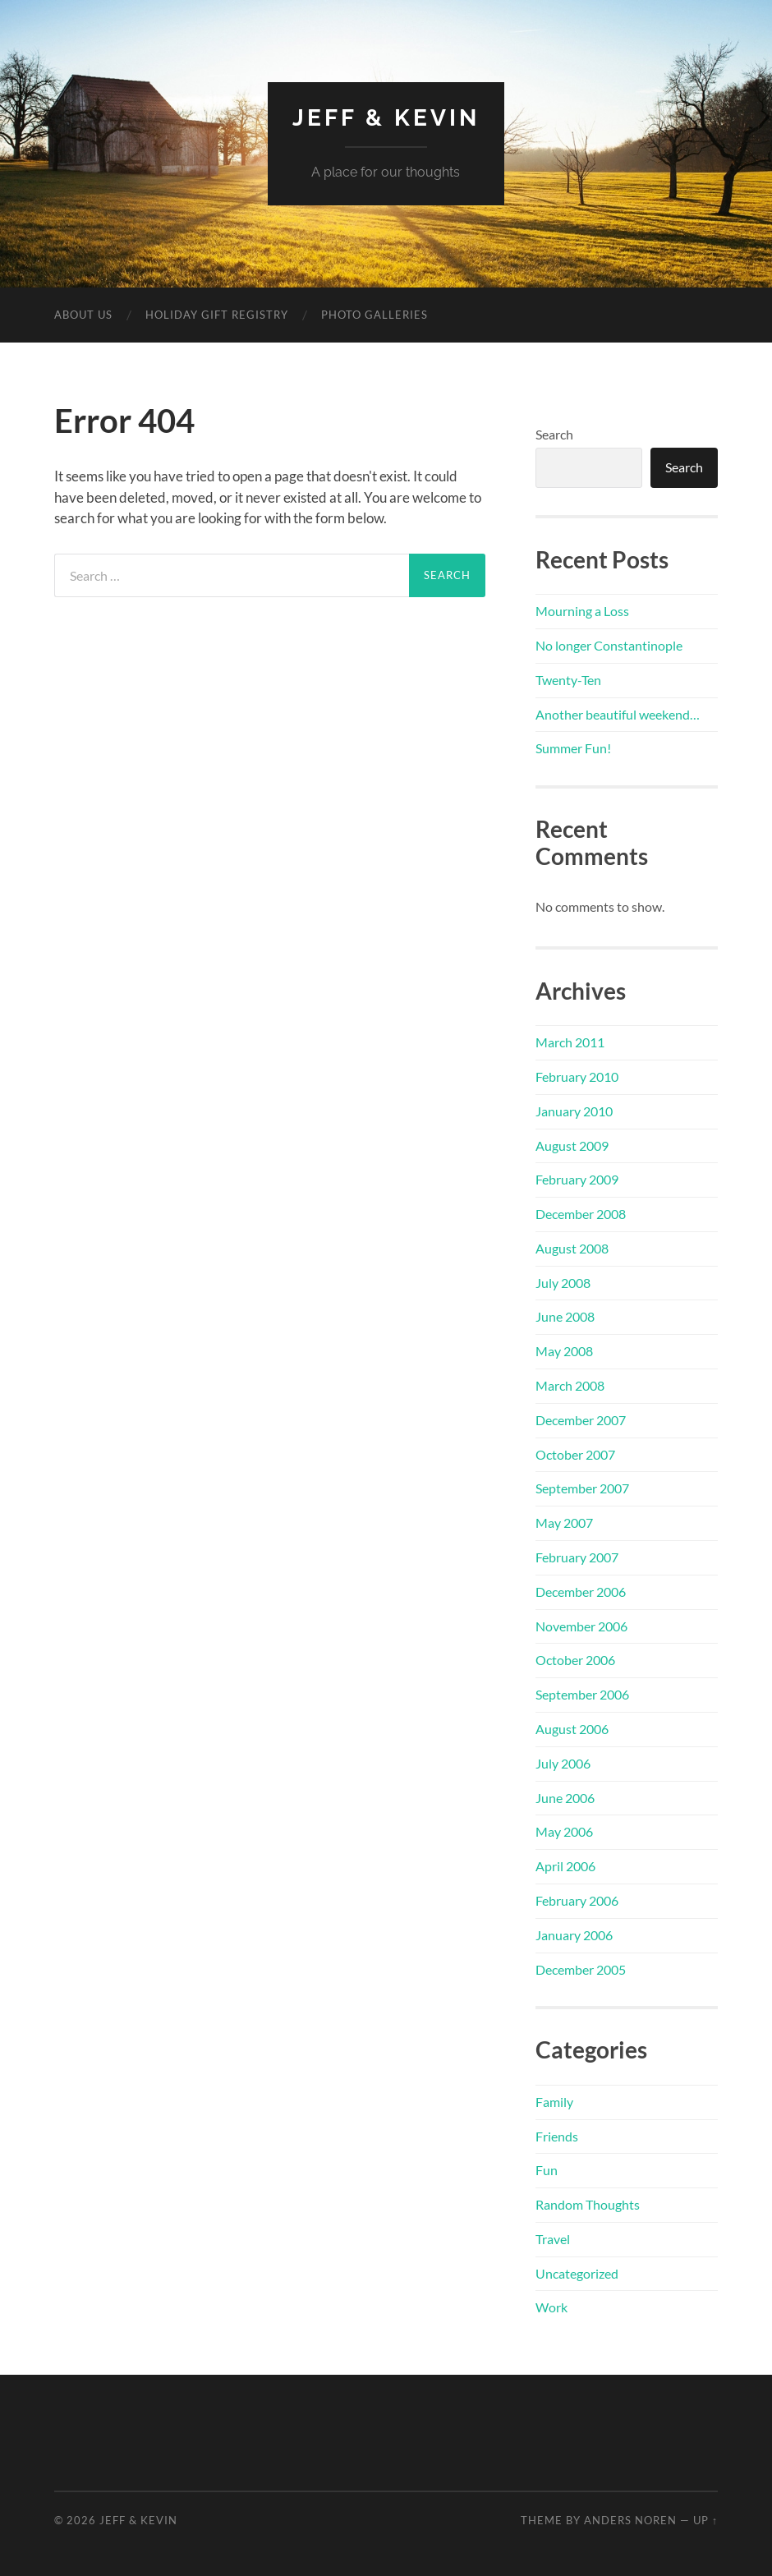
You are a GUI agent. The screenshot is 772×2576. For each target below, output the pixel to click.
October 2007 (575, 1454)
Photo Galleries (374, 314)
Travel (552, 2239)
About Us (83, 314)
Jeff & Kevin (386, 117)
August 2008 (572, 1248)
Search (554, 434)
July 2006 (562, 1763)
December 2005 (580, 1969)
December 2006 (580, 1591)
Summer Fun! (573, 748)
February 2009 (576, 1179)
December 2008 (580, 1213)
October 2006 (575, 1660)
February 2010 (576, 1076)
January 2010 (574, 1111)
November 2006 (581, 1626)
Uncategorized (576, 2273)
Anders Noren (630, 2520)
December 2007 (580, 1420)
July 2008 (562, 1282)
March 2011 (569, 1042)
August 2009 (572, 1145)
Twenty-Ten (568, 680)
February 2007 (576, 1557)
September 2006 (582, 1694)
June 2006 (565, 1798)
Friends (556, 2136)
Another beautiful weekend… (617, 714)
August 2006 (572, 1728)
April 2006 (565, 1866)
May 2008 (564, 1351)
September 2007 (582, 1488)
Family (554, 2101)
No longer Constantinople (608, 645)
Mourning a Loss (582, 611)
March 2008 (569, 1385)
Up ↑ (705, 2520)
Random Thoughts (587, 2204)
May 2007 (564, 1522)
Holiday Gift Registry (216, 314)
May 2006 (564, 1831)
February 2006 (576, 1900)
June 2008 (565, 1316)
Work (551, 2307)
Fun (546, 2170)
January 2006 (574, 1935)
